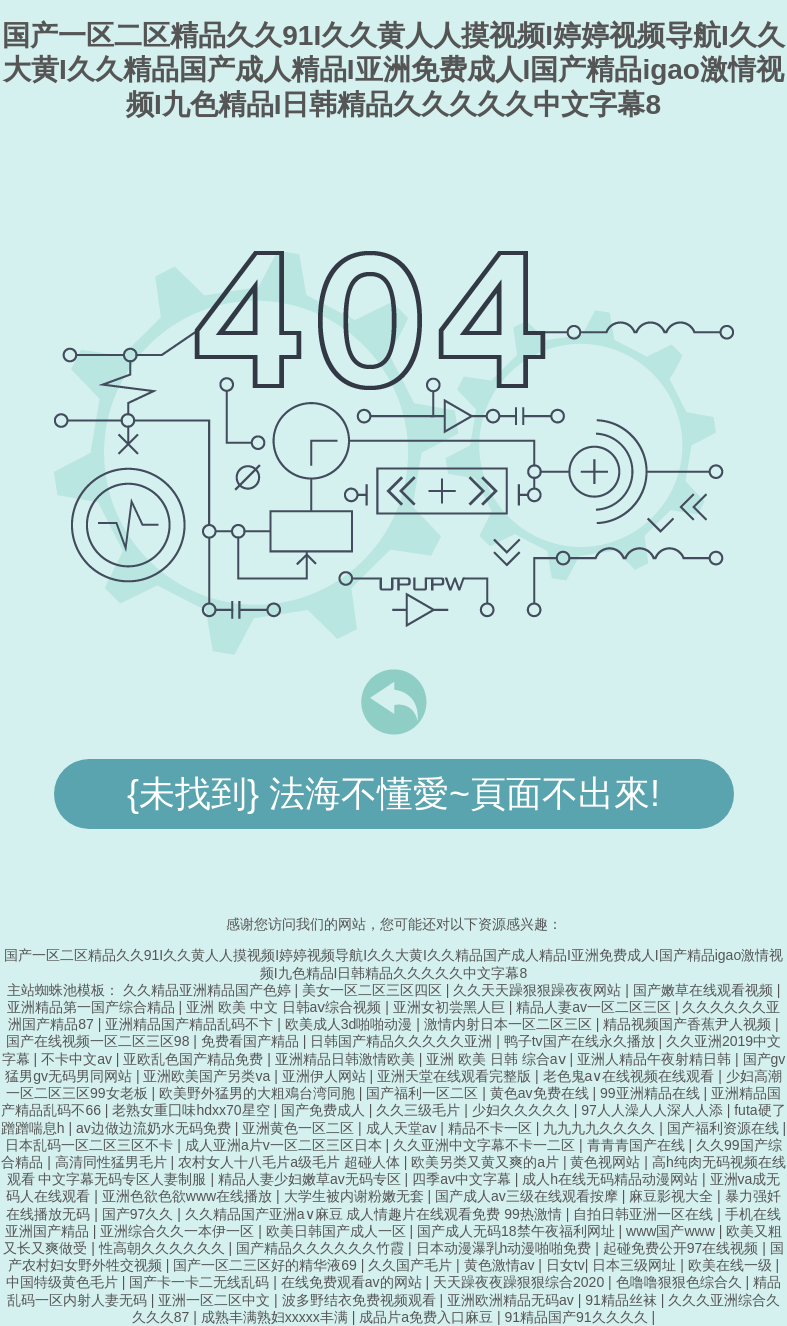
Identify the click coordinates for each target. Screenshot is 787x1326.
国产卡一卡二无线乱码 (201, 1282)
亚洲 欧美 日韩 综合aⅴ (497, 1059)
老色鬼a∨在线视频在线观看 (631, 1076)
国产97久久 (139, 1214)
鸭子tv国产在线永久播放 (581, 1041)
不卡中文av (78, 1059)
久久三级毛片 (420, 1110)
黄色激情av (501, 1265)
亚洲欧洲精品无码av (512, 1300)
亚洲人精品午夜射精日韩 (656, 1059)
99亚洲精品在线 (651, 1093)
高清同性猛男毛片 (113, 1162)
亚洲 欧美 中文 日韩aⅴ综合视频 (285, 1007)
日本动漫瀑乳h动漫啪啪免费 (506, 1248)
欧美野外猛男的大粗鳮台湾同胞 (259, 1093)
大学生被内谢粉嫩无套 (356, 1196)
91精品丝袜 (622, 1300)
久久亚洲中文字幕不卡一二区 (486, 1145)
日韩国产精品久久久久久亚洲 (403, 1041)
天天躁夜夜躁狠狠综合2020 (520, 1282)
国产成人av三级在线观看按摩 (528, 1196)
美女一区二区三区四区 (374, 990)
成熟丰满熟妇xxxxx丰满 (276, 1317)
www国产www (672, 1231)
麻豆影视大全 (673, 1196)
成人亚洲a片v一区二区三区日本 (285, 1145)
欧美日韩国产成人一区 (338, 1231)
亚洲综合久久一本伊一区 (179, 1231)
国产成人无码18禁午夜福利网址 (517, 1231)
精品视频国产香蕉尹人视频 (689, 1024)
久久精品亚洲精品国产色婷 (209, 990)
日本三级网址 (636, 1265)
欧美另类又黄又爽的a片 (487, 1162)
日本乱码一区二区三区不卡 (91, 1145)
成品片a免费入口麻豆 (428, 1317)
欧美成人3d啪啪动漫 (350, 1024)
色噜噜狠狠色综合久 (681, 1282)
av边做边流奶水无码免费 (155, 1128)
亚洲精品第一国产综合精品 (93, 1007)
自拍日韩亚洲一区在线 (645, 1214)
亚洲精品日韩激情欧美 (347, 1059)
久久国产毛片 (412, 1265)
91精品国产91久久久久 (577, 1317)
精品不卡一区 (492, 1128)
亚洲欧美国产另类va (208, 1076)
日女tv (565, 1265)
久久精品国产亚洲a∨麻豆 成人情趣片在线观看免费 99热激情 (375, 1214)
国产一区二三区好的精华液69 (266, 1265)
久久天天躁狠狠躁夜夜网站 (539, 990)
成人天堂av (403, 1128)
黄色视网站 (607, 1162)
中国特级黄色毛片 (64, 1282)
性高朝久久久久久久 (164, 1248)
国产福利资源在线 (725, 1128)
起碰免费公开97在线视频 (682, 1248)
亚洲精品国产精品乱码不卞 (191, 1024)
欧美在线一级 (732, 1265)
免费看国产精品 (252, 1041)
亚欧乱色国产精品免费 (195, 1059)
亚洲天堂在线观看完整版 (456, 1076)
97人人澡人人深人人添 (653, 1110)
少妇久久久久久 (523, 1110)
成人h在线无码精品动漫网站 (612, 1179)
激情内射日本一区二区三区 (510, 1024)
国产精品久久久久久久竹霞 (322, 1248)
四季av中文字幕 (463, 1179)
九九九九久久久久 (601, 1128)
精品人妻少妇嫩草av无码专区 (311, 1179)
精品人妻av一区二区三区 (595, 1007)
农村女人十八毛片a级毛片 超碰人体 (291, 1162)
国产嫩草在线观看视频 (705, 990)
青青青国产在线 (638, 1145)
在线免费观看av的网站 (353, 1282)
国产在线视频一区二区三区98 (99, 1041)
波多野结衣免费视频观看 (361, 1300)
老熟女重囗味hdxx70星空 (192, 1110)
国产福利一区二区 (424, 1093)
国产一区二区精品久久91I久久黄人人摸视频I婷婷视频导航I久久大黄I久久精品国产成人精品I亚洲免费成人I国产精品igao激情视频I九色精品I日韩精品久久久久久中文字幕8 (393, 70)
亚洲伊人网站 (326, 1076)
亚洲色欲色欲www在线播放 (189, 1196)
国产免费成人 (325, 1110)
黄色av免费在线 (541, 1093)
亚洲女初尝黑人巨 (451, 1007)
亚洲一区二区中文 (216, 1300)
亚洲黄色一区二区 (300, 1128)
